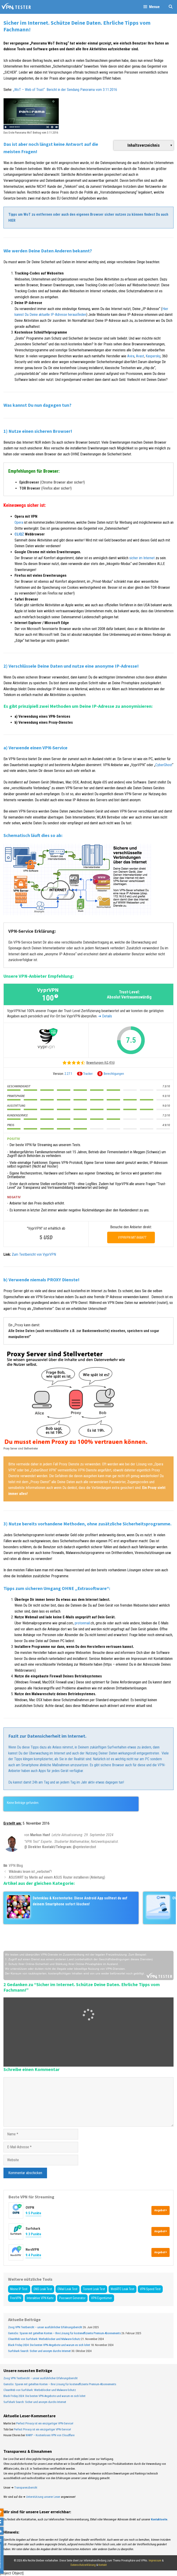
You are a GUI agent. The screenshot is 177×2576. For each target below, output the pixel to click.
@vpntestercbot (84, 1847)
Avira (130, 356)
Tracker (88, 1074)
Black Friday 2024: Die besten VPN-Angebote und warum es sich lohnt (49, 2345)
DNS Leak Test (43, 2289)
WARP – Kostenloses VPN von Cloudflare (50, 2435)
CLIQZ (19, 534)
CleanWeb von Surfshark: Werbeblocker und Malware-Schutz (44, 2339)
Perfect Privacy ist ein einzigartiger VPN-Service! (44, 2423)
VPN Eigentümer (101, 2298)
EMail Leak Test (67, 2289)
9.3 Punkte (33, 2234)
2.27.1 (68, 1074)
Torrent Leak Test (94, 2289)
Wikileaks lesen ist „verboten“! (30, 1871)
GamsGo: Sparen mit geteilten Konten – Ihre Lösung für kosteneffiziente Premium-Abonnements (64, 2333)
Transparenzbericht (25, 2487)
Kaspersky (153, 356)
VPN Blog (16, 1865)
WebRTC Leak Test (122, 2289)
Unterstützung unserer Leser (43, 2496)
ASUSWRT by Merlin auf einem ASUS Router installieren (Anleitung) (57, 1877)
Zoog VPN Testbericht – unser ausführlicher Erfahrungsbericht (45, 2327)
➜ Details (105, 1016)
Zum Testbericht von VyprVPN (34, 1254)
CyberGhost (163, 765)
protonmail (82, 1623)
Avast (140, 356)
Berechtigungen (114, 1074)
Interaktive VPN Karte (40, 2298)
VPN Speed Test (150, 2289)
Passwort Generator (72, 2298)
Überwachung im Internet (47, 1753)
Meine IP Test (19, 2289)
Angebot (160, 2210)
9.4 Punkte (33, 2255)
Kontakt (102, 2565)
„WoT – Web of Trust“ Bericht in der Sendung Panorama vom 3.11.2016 (65, 89)
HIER (11, 220)
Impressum (155, 2560)
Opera (19, 522)
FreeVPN (15, 2298)
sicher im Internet (142, 558)
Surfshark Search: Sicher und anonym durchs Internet (39, 2351)
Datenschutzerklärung (83, 2565)
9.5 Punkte (33, 2213)
